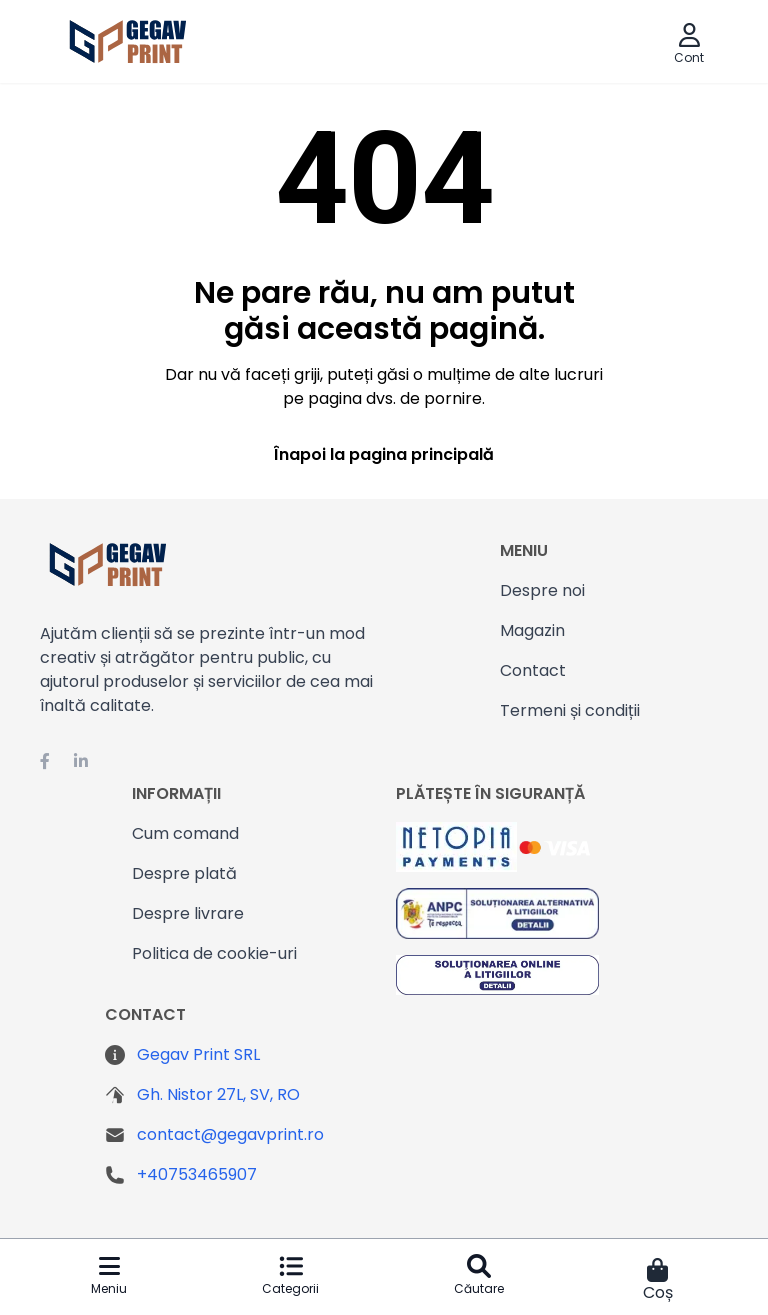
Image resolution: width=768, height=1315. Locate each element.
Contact (533, 670)
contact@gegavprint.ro (230, 1134)
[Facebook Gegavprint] (45, 762)
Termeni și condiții (570, 710)
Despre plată (184, 873)
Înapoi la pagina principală (384, 454)
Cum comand (185, 833)
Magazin (532, 630)
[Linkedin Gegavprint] (81, 762)
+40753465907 (197, 1174)
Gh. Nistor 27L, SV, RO (218, 1094)
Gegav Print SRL (198, 1054)
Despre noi (542, 590)
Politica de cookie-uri (214, 953)
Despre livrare (188, 913)
